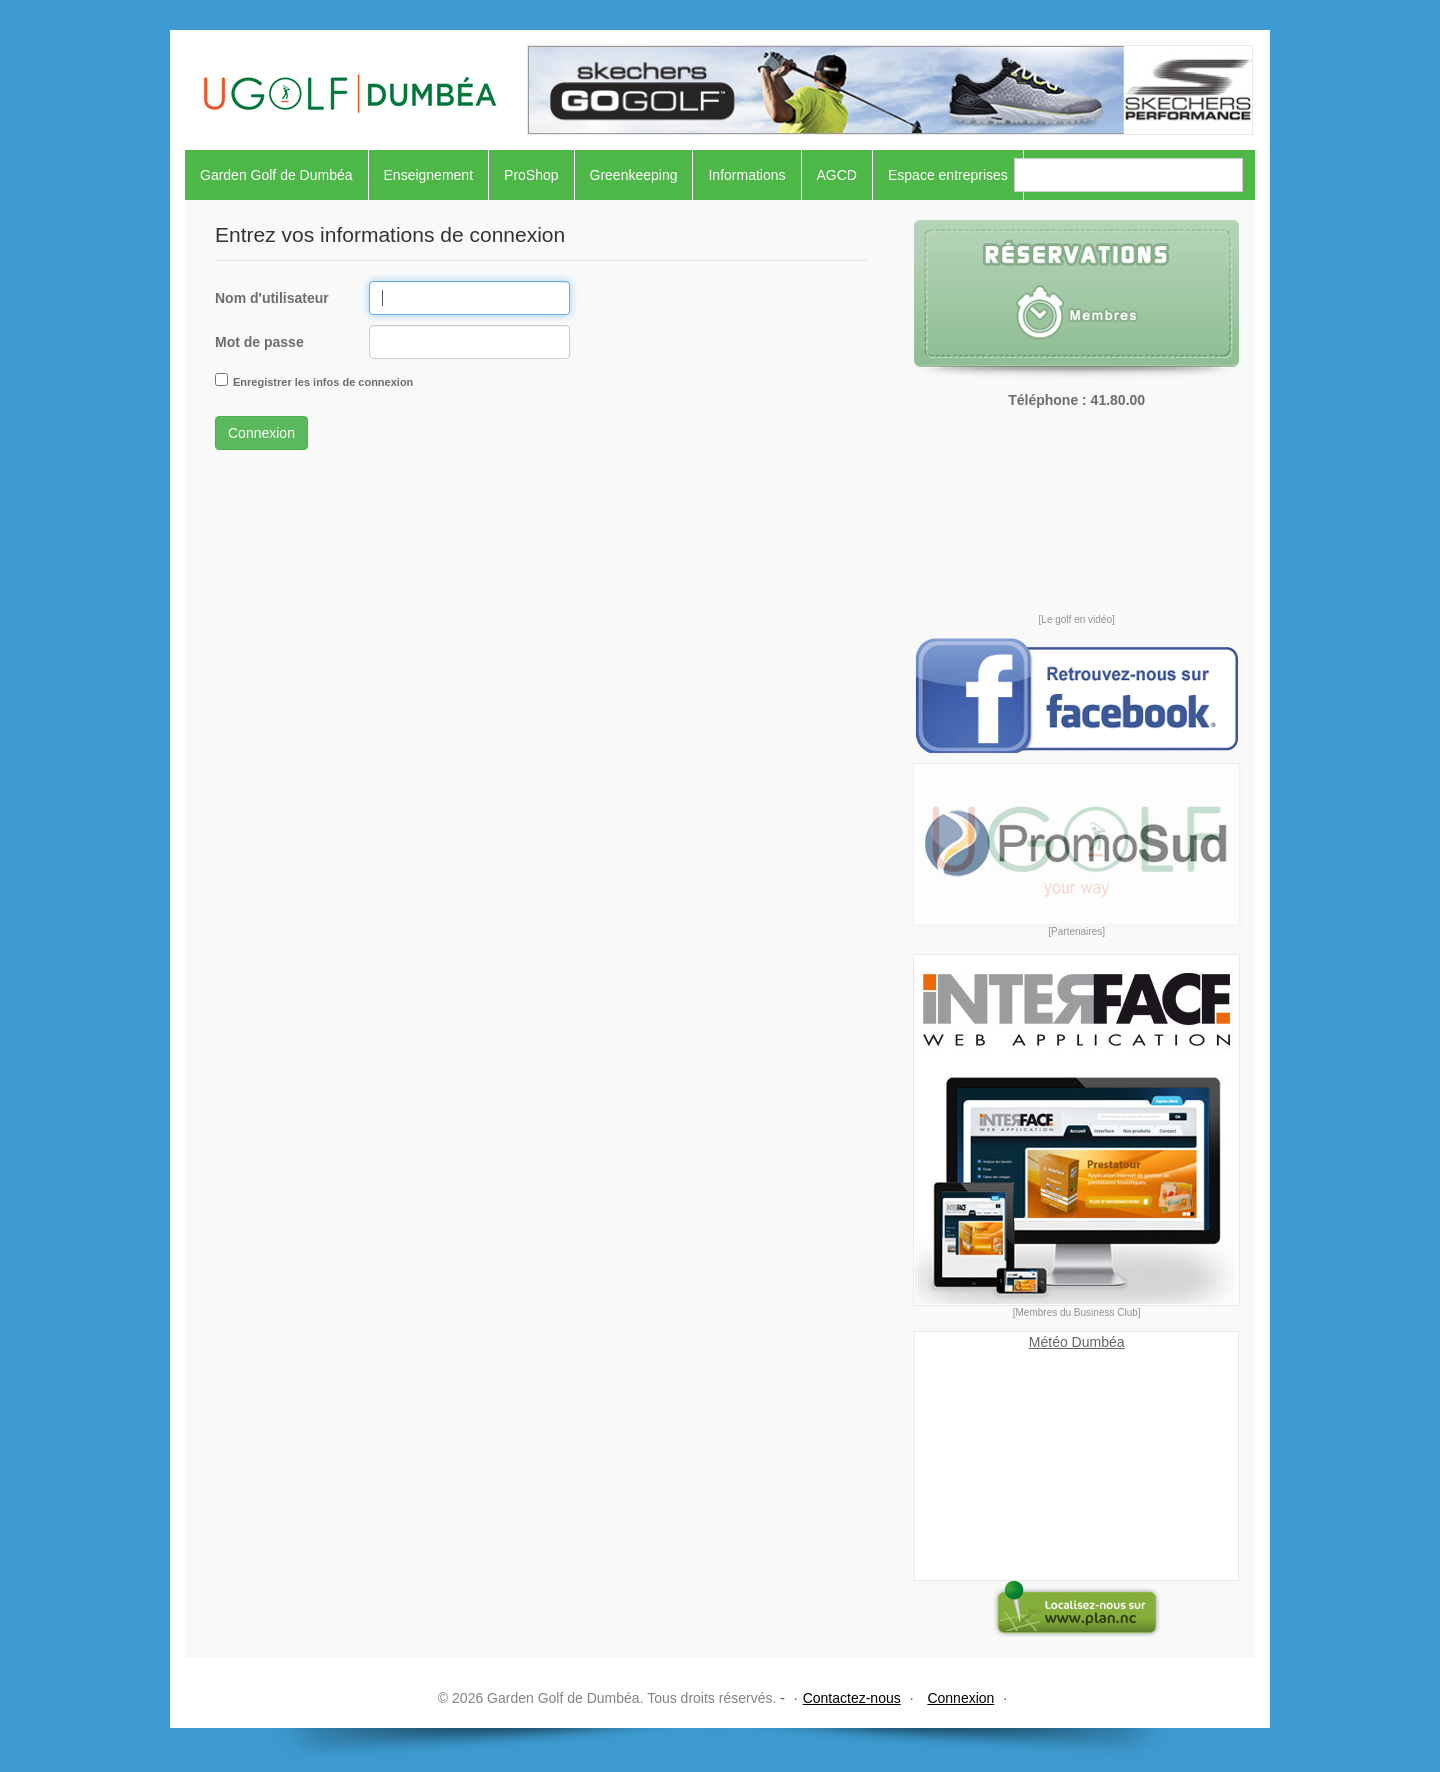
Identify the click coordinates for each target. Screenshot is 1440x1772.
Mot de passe (259, 342)
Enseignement (429, 175)
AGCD (837, 175)
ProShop (531, 175)
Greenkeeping (634, 175)
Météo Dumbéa (1077, 1342)
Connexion (261, 433)
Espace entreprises (948, 175)
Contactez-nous (852, 1698)
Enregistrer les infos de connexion (323, 382)
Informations (746, 175)
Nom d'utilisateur (272, 298)
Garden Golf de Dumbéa (276, 175)
